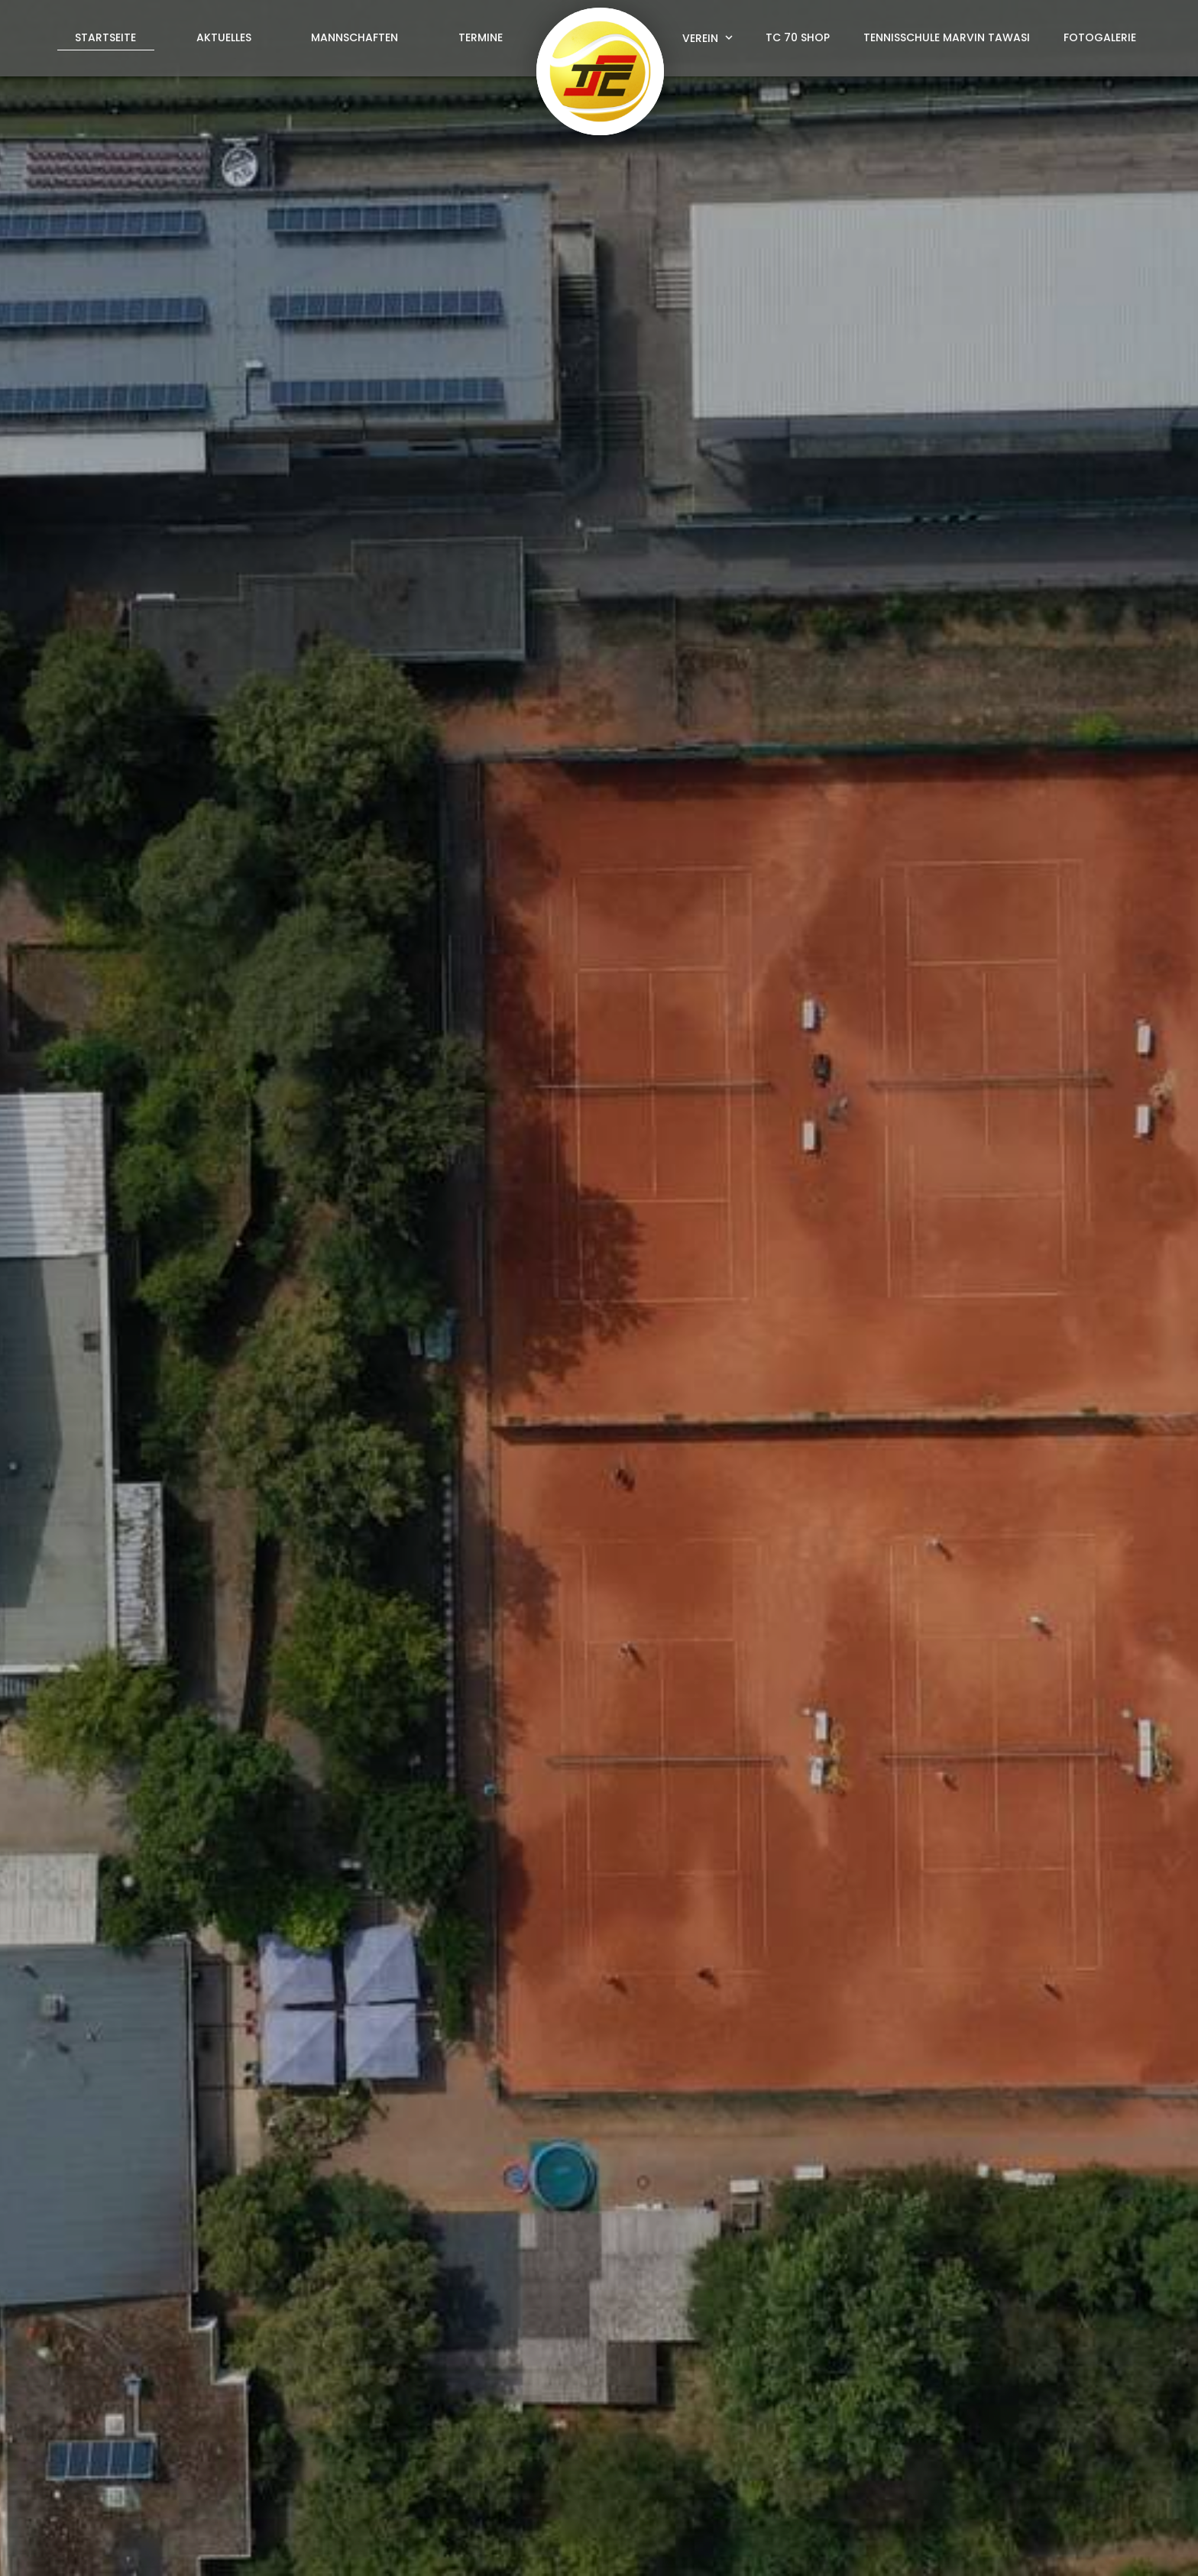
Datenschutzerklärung (902, 2242)
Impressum (937, 2547)
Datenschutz (1023, 2547)
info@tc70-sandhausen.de (694, 2456)
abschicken (879, 2282)
